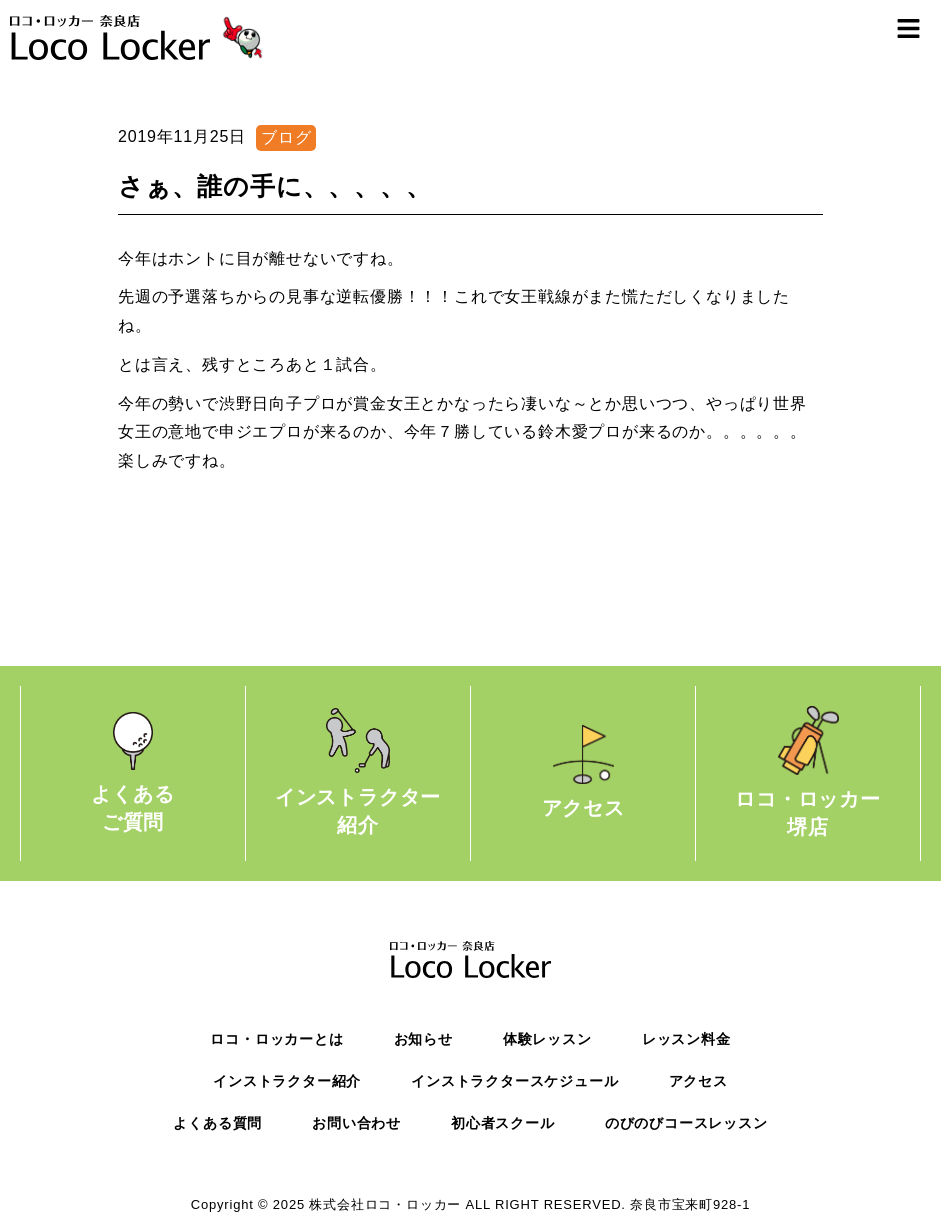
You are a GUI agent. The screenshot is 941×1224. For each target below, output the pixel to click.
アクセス (583, 808)
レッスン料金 (686, 1039)
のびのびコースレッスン (686, 1123)
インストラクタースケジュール (514, 1081)
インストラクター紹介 (287, 1081)
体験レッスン (547, 1039)
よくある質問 (217, 1123)
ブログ (286, 137)
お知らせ (423, 1039)
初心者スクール (503, 1123)
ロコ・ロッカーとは (276, 1039)
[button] (908, 28)
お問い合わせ (356, 1123)
